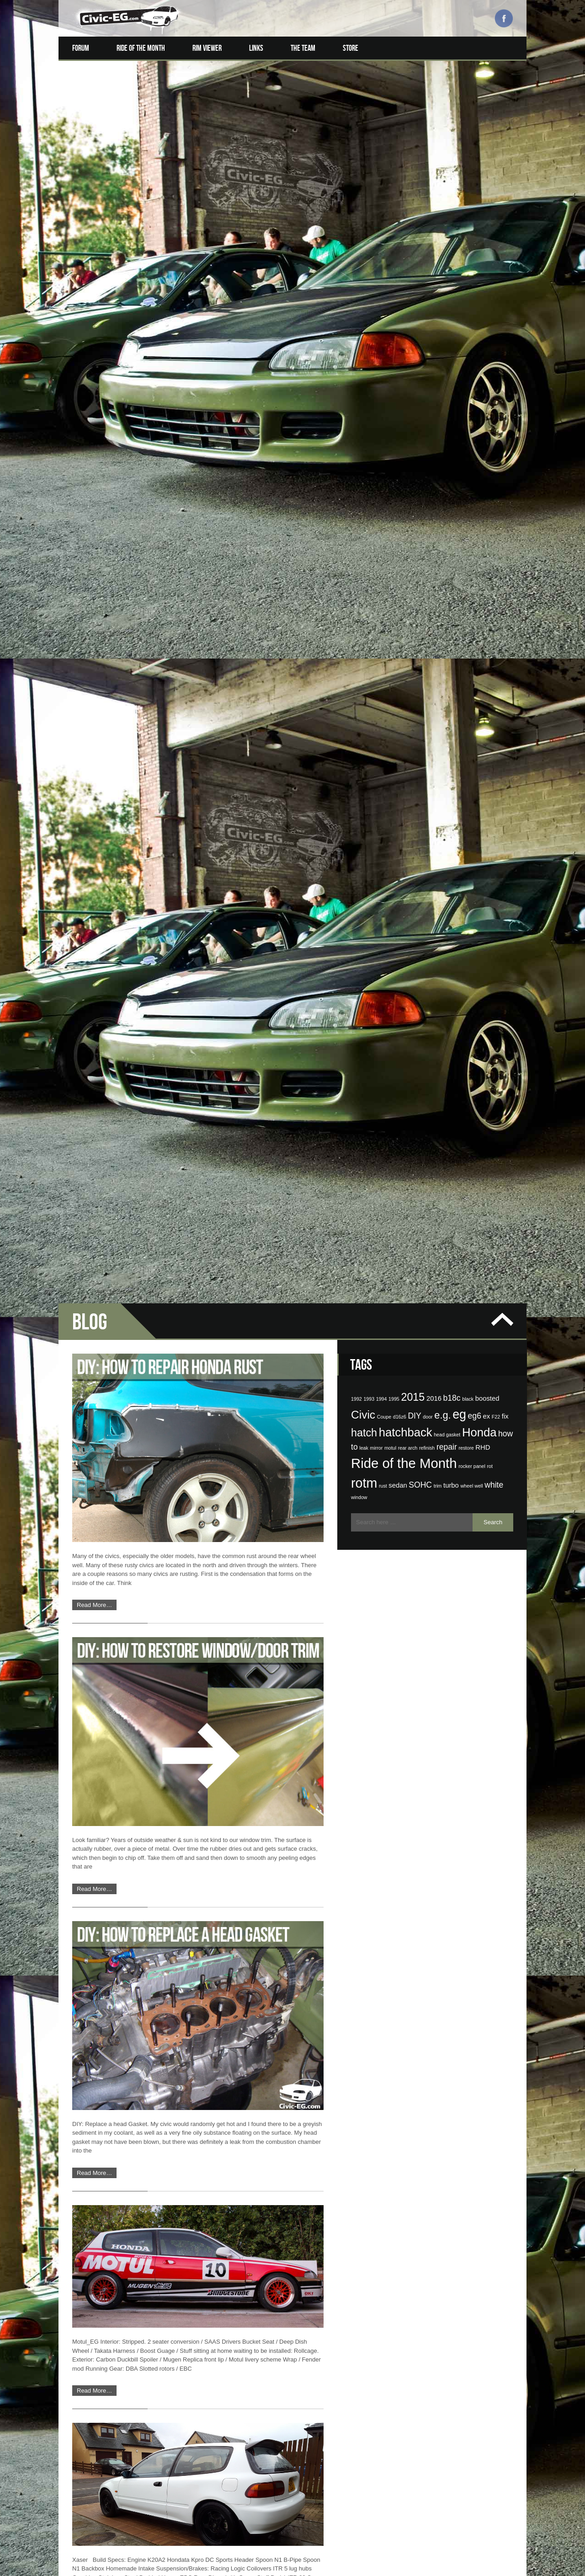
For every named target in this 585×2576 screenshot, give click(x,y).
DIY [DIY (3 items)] (414, 272)
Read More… (94, 461)
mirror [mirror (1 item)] (376, 304)
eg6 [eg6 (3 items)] (474, 272)
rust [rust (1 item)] (383, 342)
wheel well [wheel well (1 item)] (471, 342)
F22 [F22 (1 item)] (496, 273)
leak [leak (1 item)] (363, 304)
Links (256, 48)
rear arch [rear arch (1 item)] (408, 304)
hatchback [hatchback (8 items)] (405, 288)
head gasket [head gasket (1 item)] (447, 291)
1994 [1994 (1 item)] (381, 255)
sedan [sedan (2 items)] (397, 341)
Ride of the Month (141, 48)
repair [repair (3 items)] (446, 303)
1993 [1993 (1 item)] (368, 255)
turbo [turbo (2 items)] (451, 341)
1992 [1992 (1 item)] (356, 255)
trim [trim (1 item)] (438, 342)
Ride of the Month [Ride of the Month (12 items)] (404, 319)
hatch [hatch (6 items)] (364, 289)
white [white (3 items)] (493, 341)
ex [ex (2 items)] (486, 272)
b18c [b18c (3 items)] (451, 254)
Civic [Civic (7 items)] (363, 271)
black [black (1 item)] (467, 255)
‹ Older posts (90, 2549)
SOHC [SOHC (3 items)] (420, 341)
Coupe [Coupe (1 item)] (384, 273)
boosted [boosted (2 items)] (487, 254)
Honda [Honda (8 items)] (479, 288)
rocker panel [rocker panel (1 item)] (471, 322)
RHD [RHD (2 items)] (482, 304)
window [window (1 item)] (359, 354)
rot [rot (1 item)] (489, 322)
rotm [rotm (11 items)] (364, 339)
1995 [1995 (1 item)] (393, 255)
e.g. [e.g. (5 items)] (442, 271)
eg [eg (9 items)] (459, 271)
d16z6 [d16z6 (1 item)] (399, 273)
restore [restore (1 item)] (465, 304)
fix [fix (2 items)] (505, 272)
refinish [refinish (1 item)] (427, 304)
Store (350, 48)
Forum (80, 48)
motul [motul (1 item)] (390, 304)
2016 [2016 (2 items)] (433, 254)
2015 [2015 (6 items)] (413, 253)
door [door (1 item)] (427, 273)
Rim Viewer (207, 48)
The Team (303, 48)
